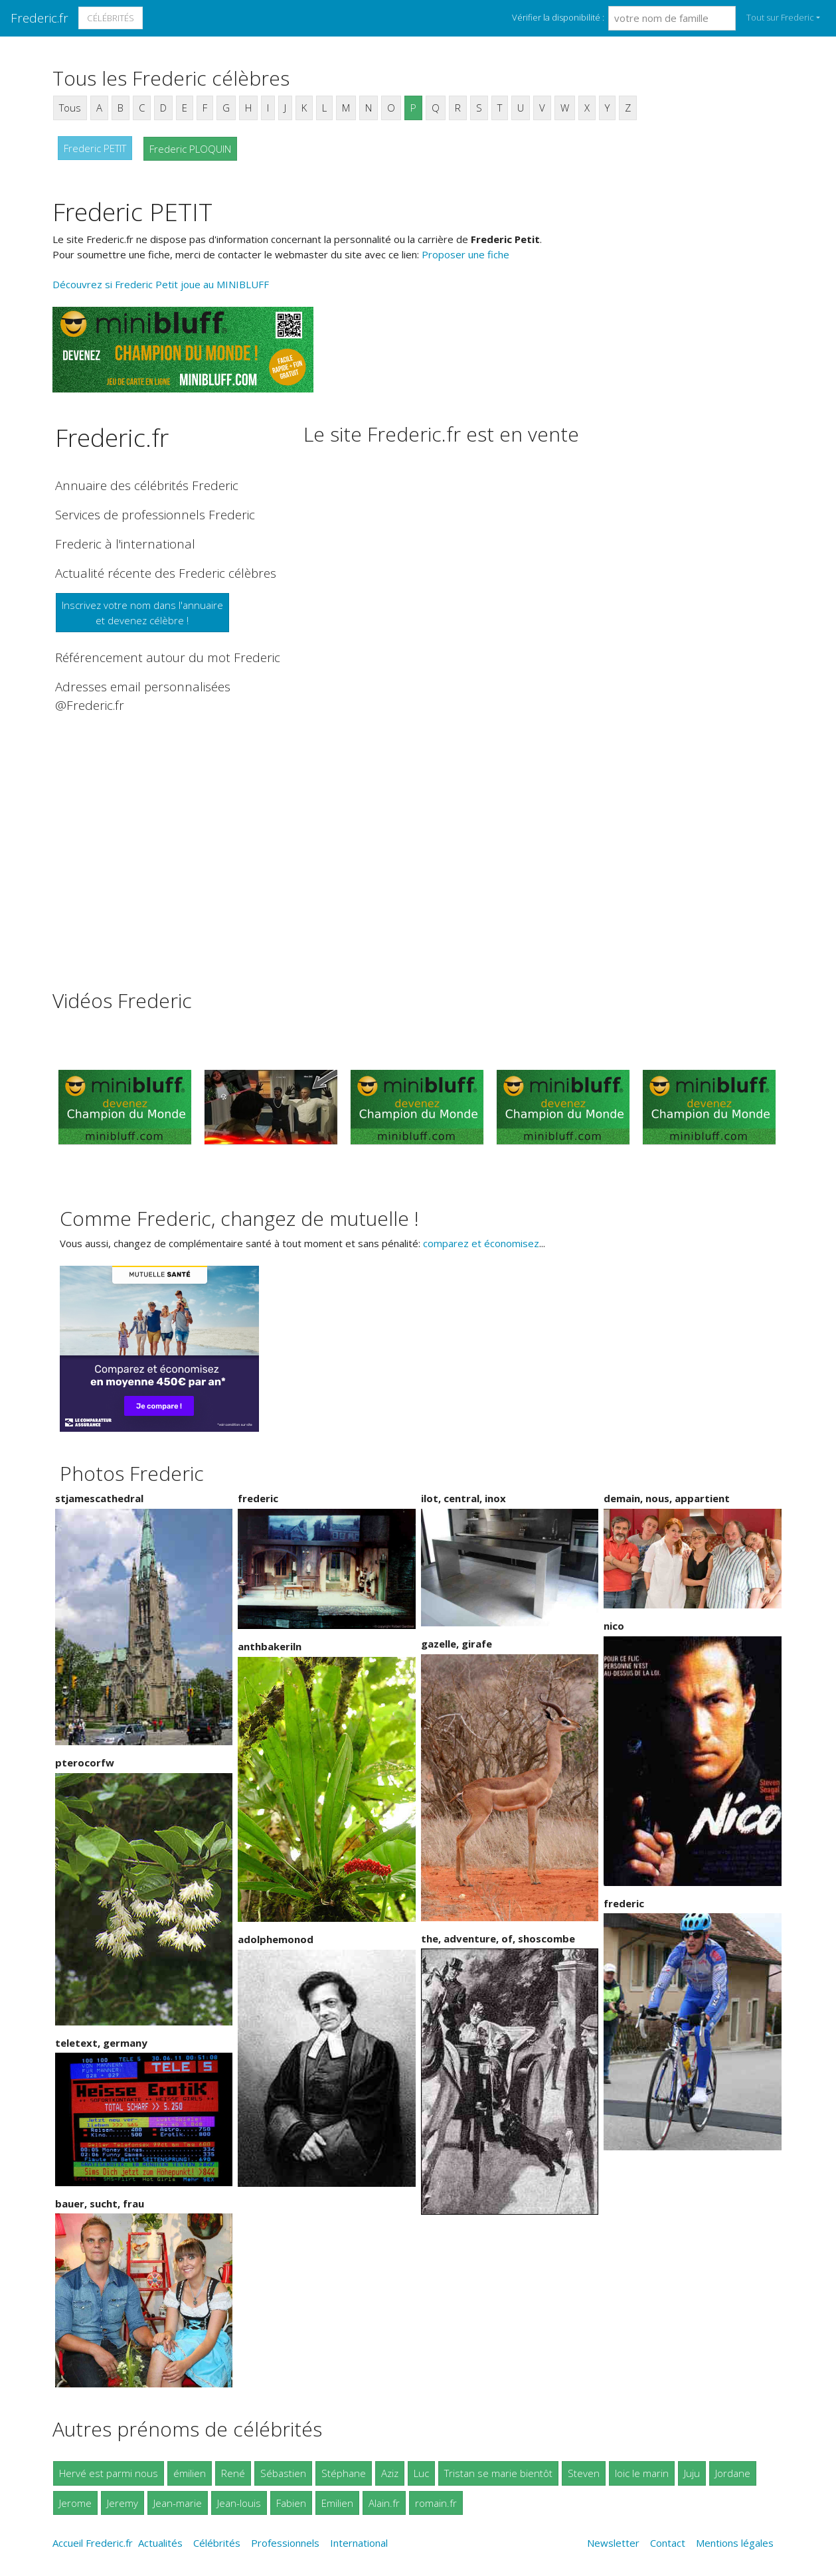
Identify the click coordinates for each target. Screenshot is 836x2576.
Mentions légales (735, 2542)
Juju (692, 2473)
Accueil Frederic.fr (92, 2542)
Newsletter (613, 2542)
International (359, 2542)
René (233, 2473)
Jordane (732, 2473)
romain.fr (436, 2503)
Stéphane (343, 2473)
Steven (584, 2473)
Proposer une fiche (465, 254)
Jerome (75, 2503)
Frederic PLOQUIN (190, 148)
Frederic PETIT (95, 148)
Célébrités (110, 18)
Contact (667, 2542)
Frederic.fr (39, 17)
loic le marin (642, 2473)
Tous (70, 107)
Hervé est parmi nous (108, 2473)
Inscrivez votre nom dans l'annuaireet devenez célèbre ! (142, 612)
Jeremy (122, 2503)
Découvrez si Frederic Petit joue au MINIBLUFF (160, 284)
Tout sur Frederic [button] (780, 17)
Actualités (160, 2542)
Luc (421, 2473)
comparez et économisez (481, 1243)
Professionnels (285, 2542)
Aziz (389, 2473)
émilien (189, 2473)
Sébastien (283, 2473)
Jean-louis (239, 2503)
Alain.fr (384, 2503)
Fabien (291, 2503)
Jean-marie (177, 2503)
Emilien (337, 2503)
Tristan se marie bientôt (498, 2473)
